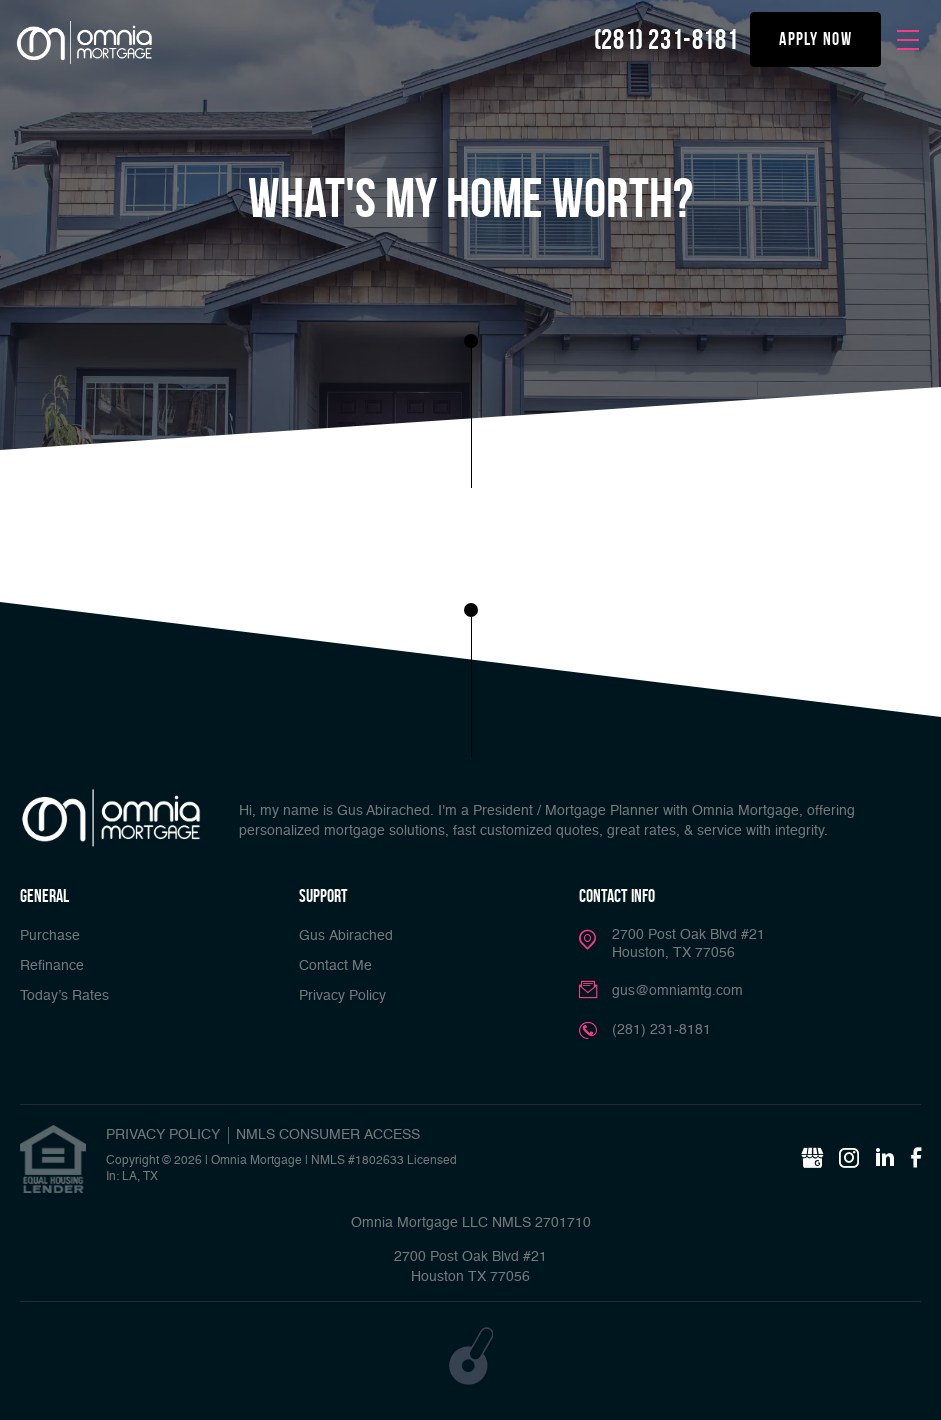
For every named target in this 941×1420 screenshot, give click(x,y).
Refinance (52, 966)
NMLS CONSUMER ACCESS (328, 1135)
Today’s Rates (64, 996)
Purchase (50, 936)
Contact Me (335, 966)
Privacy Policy (342, 996)
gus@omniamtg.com (677, 991)
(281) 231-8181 (666, 39)
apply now (815, 39)
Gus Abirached (346, 936)
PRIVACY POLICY (163, 1135)
